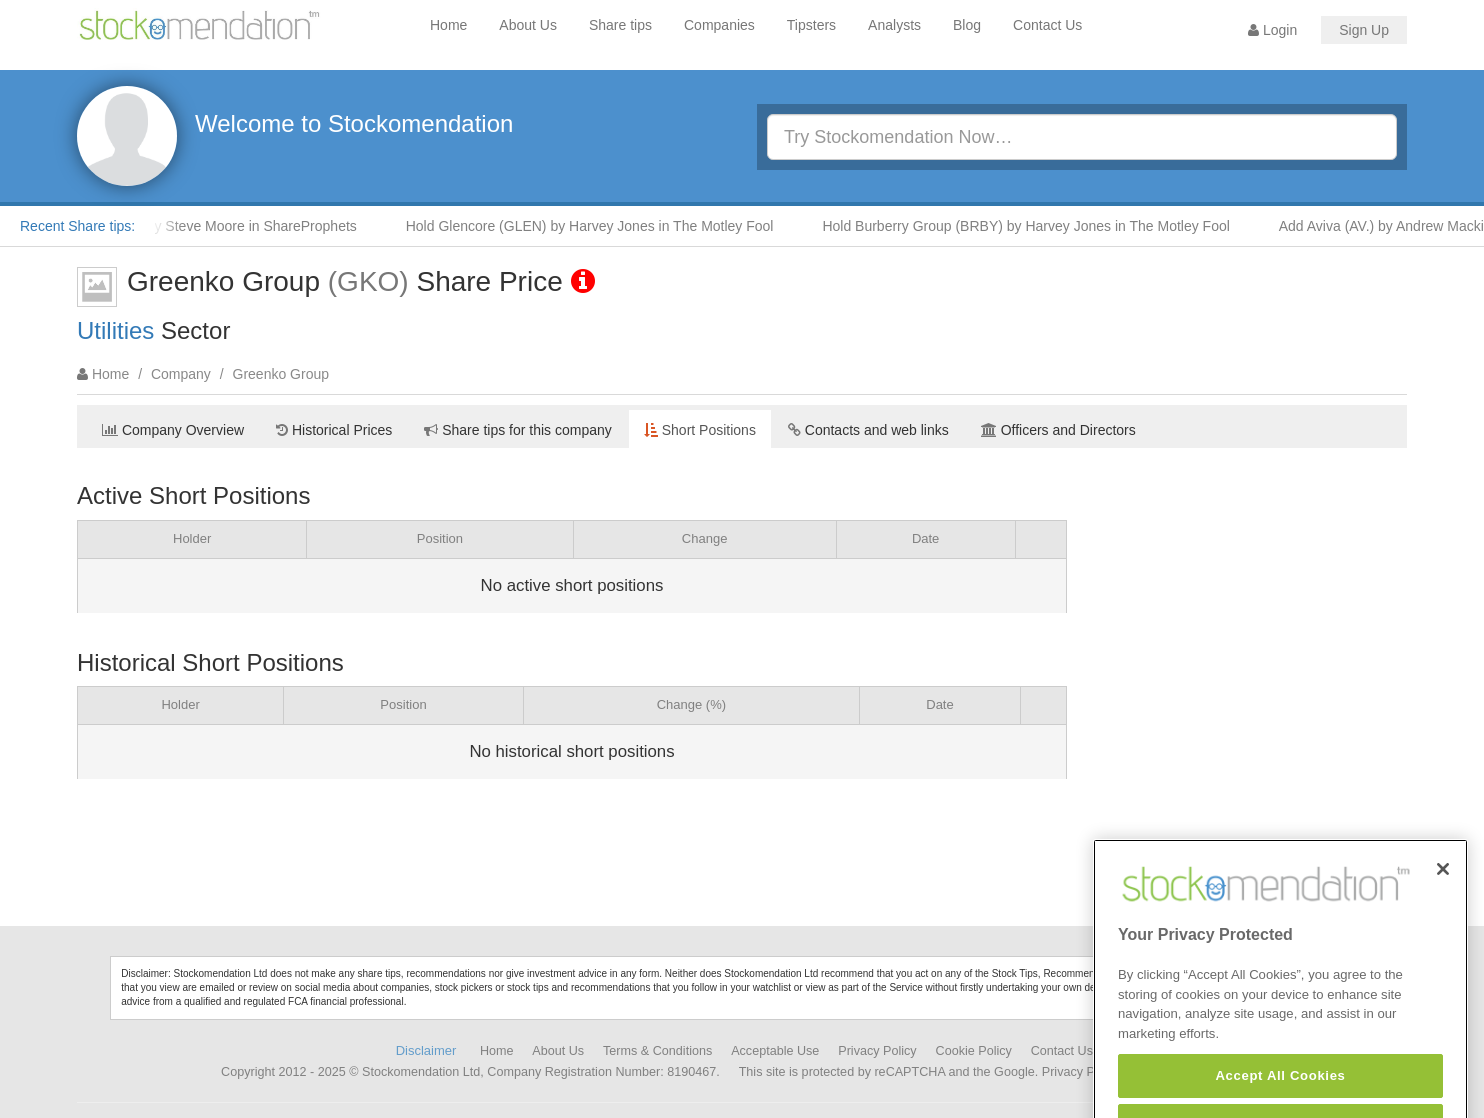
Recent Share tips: (77, 226)
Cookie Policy (974, 1051)
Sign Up (1364, 30)
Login (1272, 30)
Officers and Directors (1058, 430)
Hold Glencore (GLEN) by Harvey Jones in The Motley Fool (596, 226)
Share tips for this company (518, 430)
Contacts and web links (868, 430)
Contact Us (1047, 25)
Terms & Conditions (657, 1051)
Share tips (620, 25)
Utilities (115, 330)
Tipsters (811, 25)
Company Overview (173, 430)
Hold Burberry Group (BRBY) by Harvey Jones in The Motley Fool (1031, 226)
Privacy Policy (877, 1051)
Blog (967, 25)
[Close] (1443, 892)
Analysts (894, 25)
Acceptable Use (775, 1051)
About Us (528, 25)
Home (448, 25)
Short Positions (700, 430)
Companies (719, 25)
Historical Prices (334, 430)
